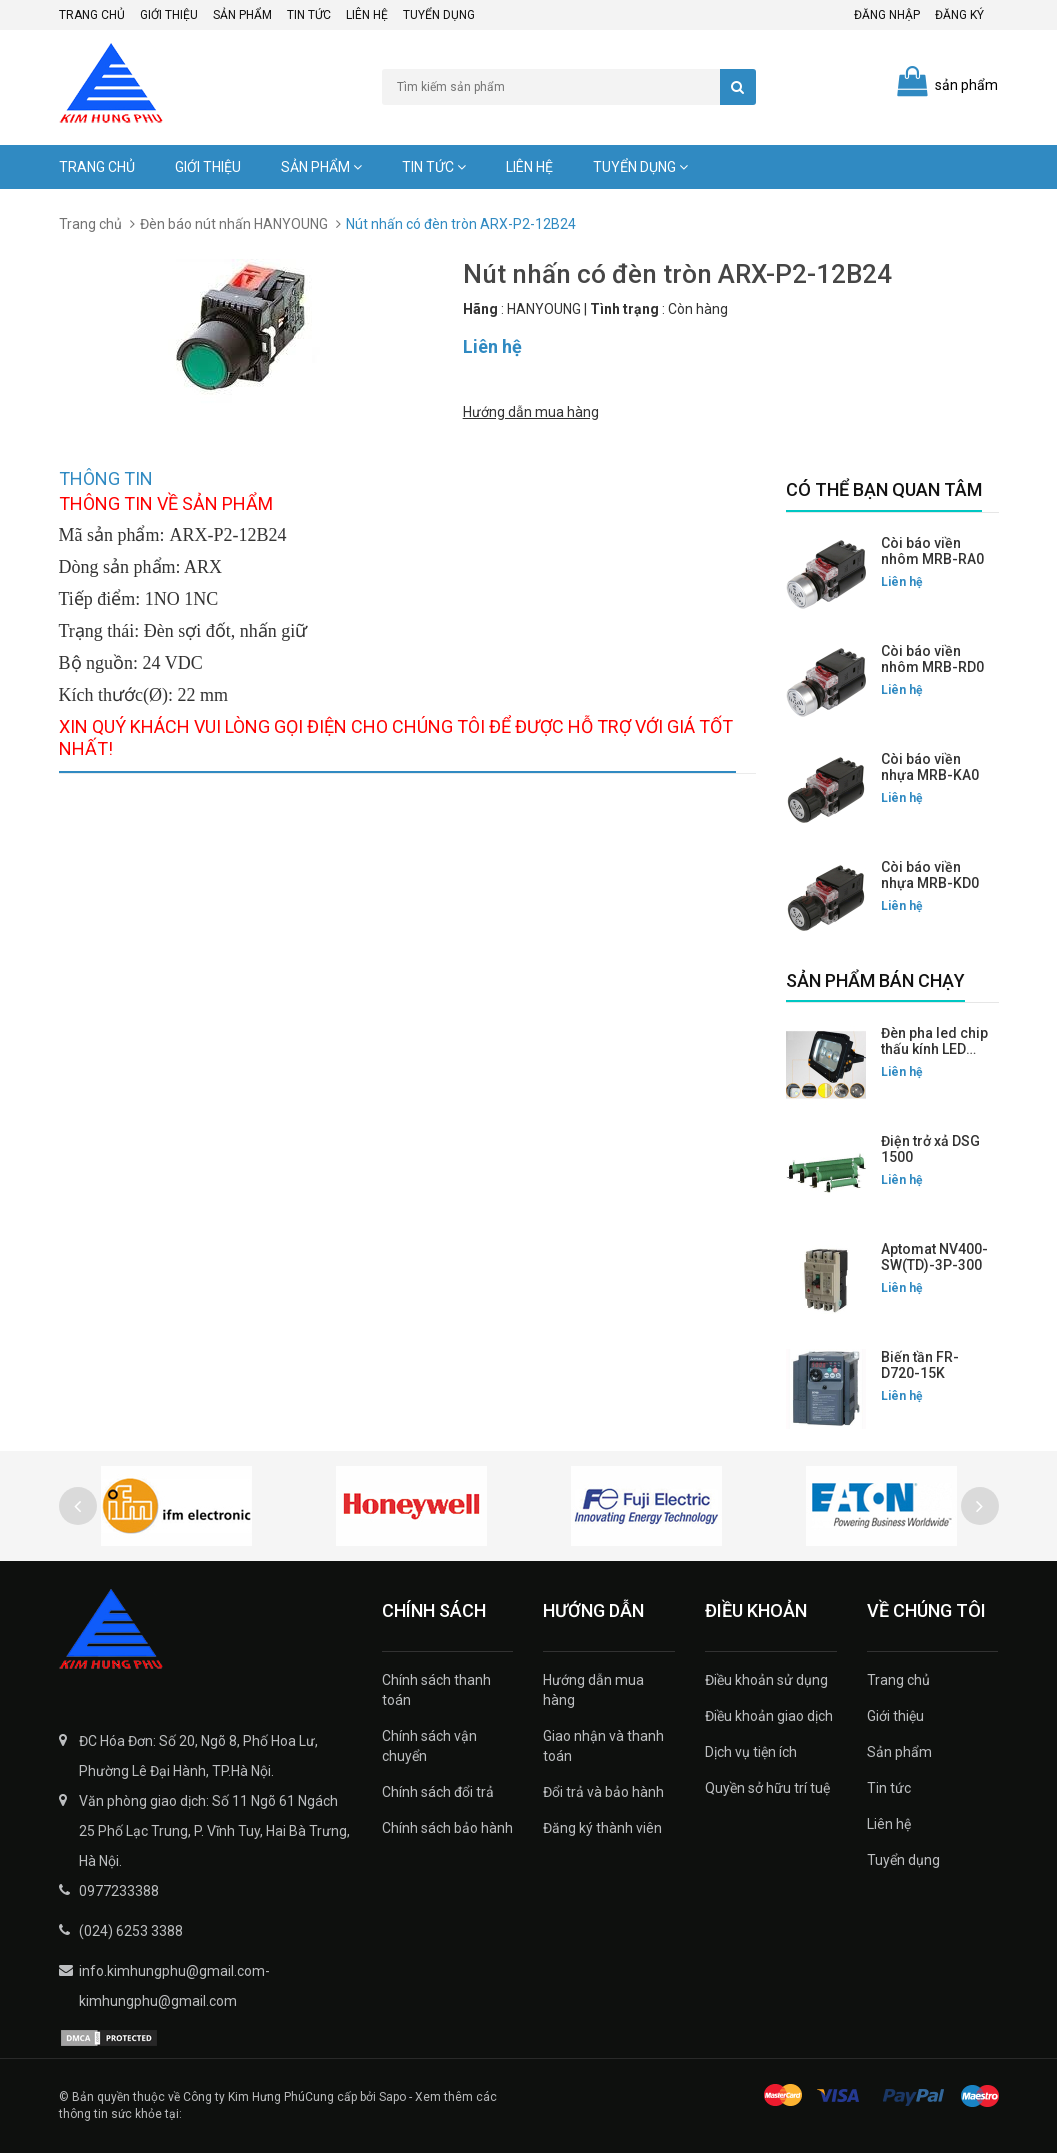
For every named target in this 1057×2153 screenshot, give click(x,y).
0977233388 (119, 1891)
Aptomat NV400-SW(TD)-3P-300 (934, 1257)
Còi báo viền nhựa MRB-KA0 (930, 767)
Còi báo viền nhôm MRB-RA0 (932, 551)
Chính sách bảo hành (447, 1828)
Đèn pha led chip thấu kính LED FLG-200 (934, 1049)
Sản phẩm (242, 15)
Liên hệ (367, 15)
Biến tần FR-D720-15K (920, 1365)
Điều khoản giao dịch (769, 1716)
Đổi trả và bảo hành (603, 1792)
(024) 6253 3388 (131, 1931)
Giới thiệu (169, 15)
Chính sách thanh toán (436, 1690)
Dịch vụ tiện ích (751, 1752)
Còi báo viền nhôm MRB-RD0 (932, 659)
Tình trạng (624, 309)
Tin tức (309, 15)
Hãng (480, 309)
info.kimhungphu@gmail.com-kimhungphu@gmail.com (174, 1986)
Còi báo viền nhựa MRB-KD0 (930, 875)
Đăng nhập (887, 15)
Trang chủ (92, 15)
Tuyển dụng (439, 15)
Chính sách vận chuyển (429, 1746)
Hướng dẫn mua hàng (531, 412)
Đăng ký (959, 15)
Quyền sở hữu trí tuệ (767, 1788)
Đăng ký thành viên (602, 1828)
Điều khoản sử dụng (766, 1680)
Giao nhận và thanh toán (603, 1746)
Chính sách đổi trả (438, 1792)
